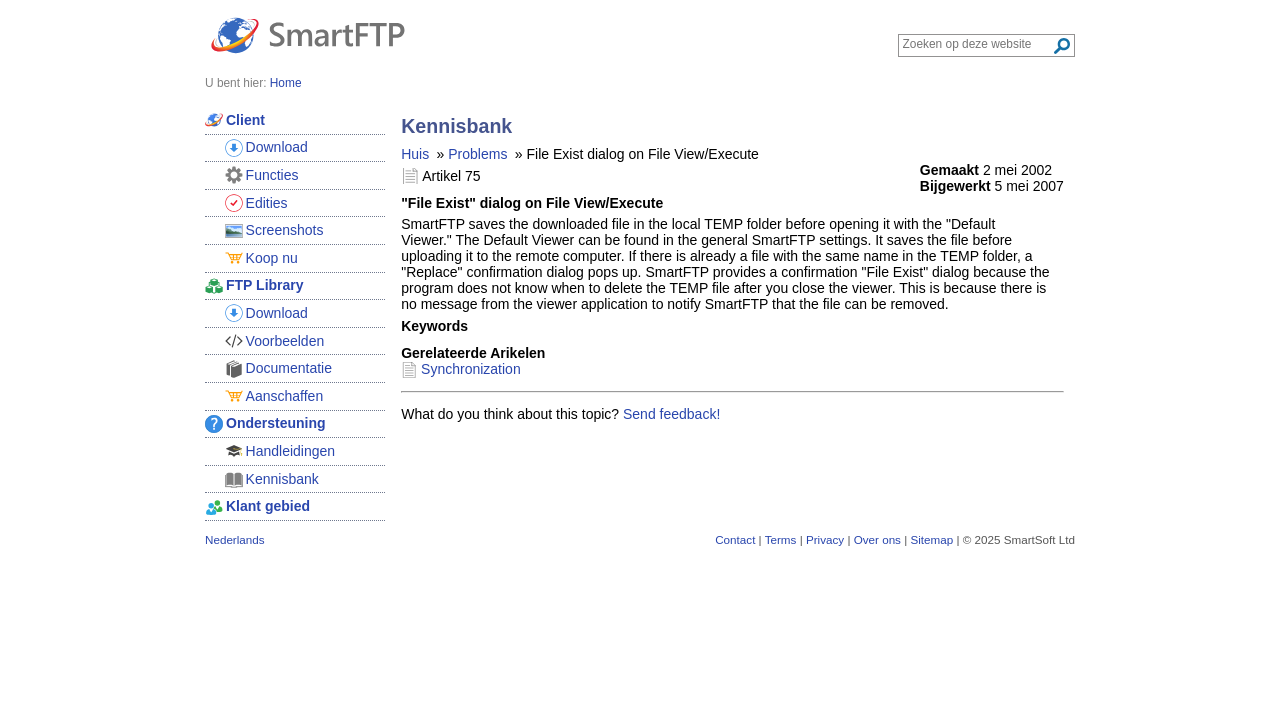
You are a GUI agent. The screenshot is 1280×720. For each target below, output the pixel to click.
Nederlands (235, 539)
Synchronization (471, 369)
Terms (781, 539)
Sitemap (931, 539)
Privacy (825, 539)
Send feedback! (671, 414)
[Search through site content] (977, 44)
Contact (735, 539)
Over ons (877, 539)
